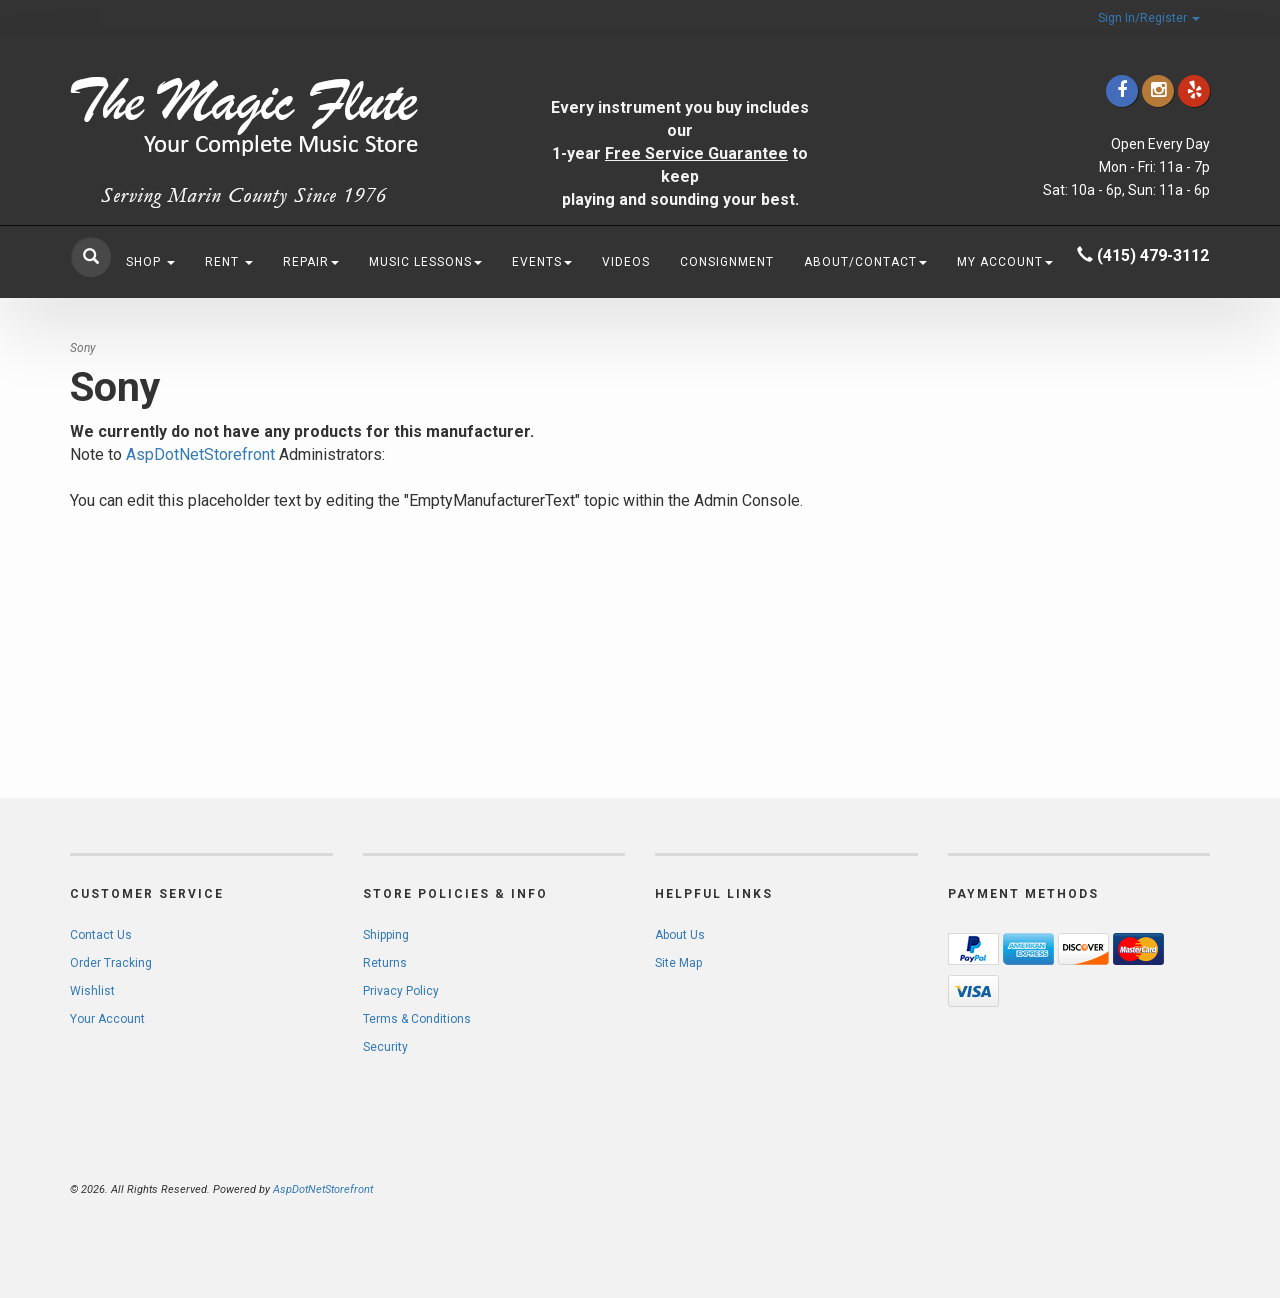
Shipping (386, 935)
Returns (385, 963)
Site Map (678, 963)
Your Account (107, 1019)
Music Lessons (425, 262)
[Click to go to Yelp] (1194, 90)
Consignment (727, 262)
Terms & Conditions (417, 1019)
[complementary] (1135, 1188)
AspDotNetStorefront (200, 454)
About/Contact (865, 262)
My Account (1005, 262)
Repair (311, 262)
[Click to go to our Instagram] (1158, 90)
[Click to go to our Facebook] (1122, 90)
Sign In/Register (1149, 18)
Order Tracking (111, 963)
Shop (150, 262)
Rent (229, 262)
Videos (626, 262)
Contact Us (101, 935)
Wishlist (92, 991)
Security (385, 1047)
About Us (680, 935)
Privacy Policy (401, 991)
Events (542, 262)
